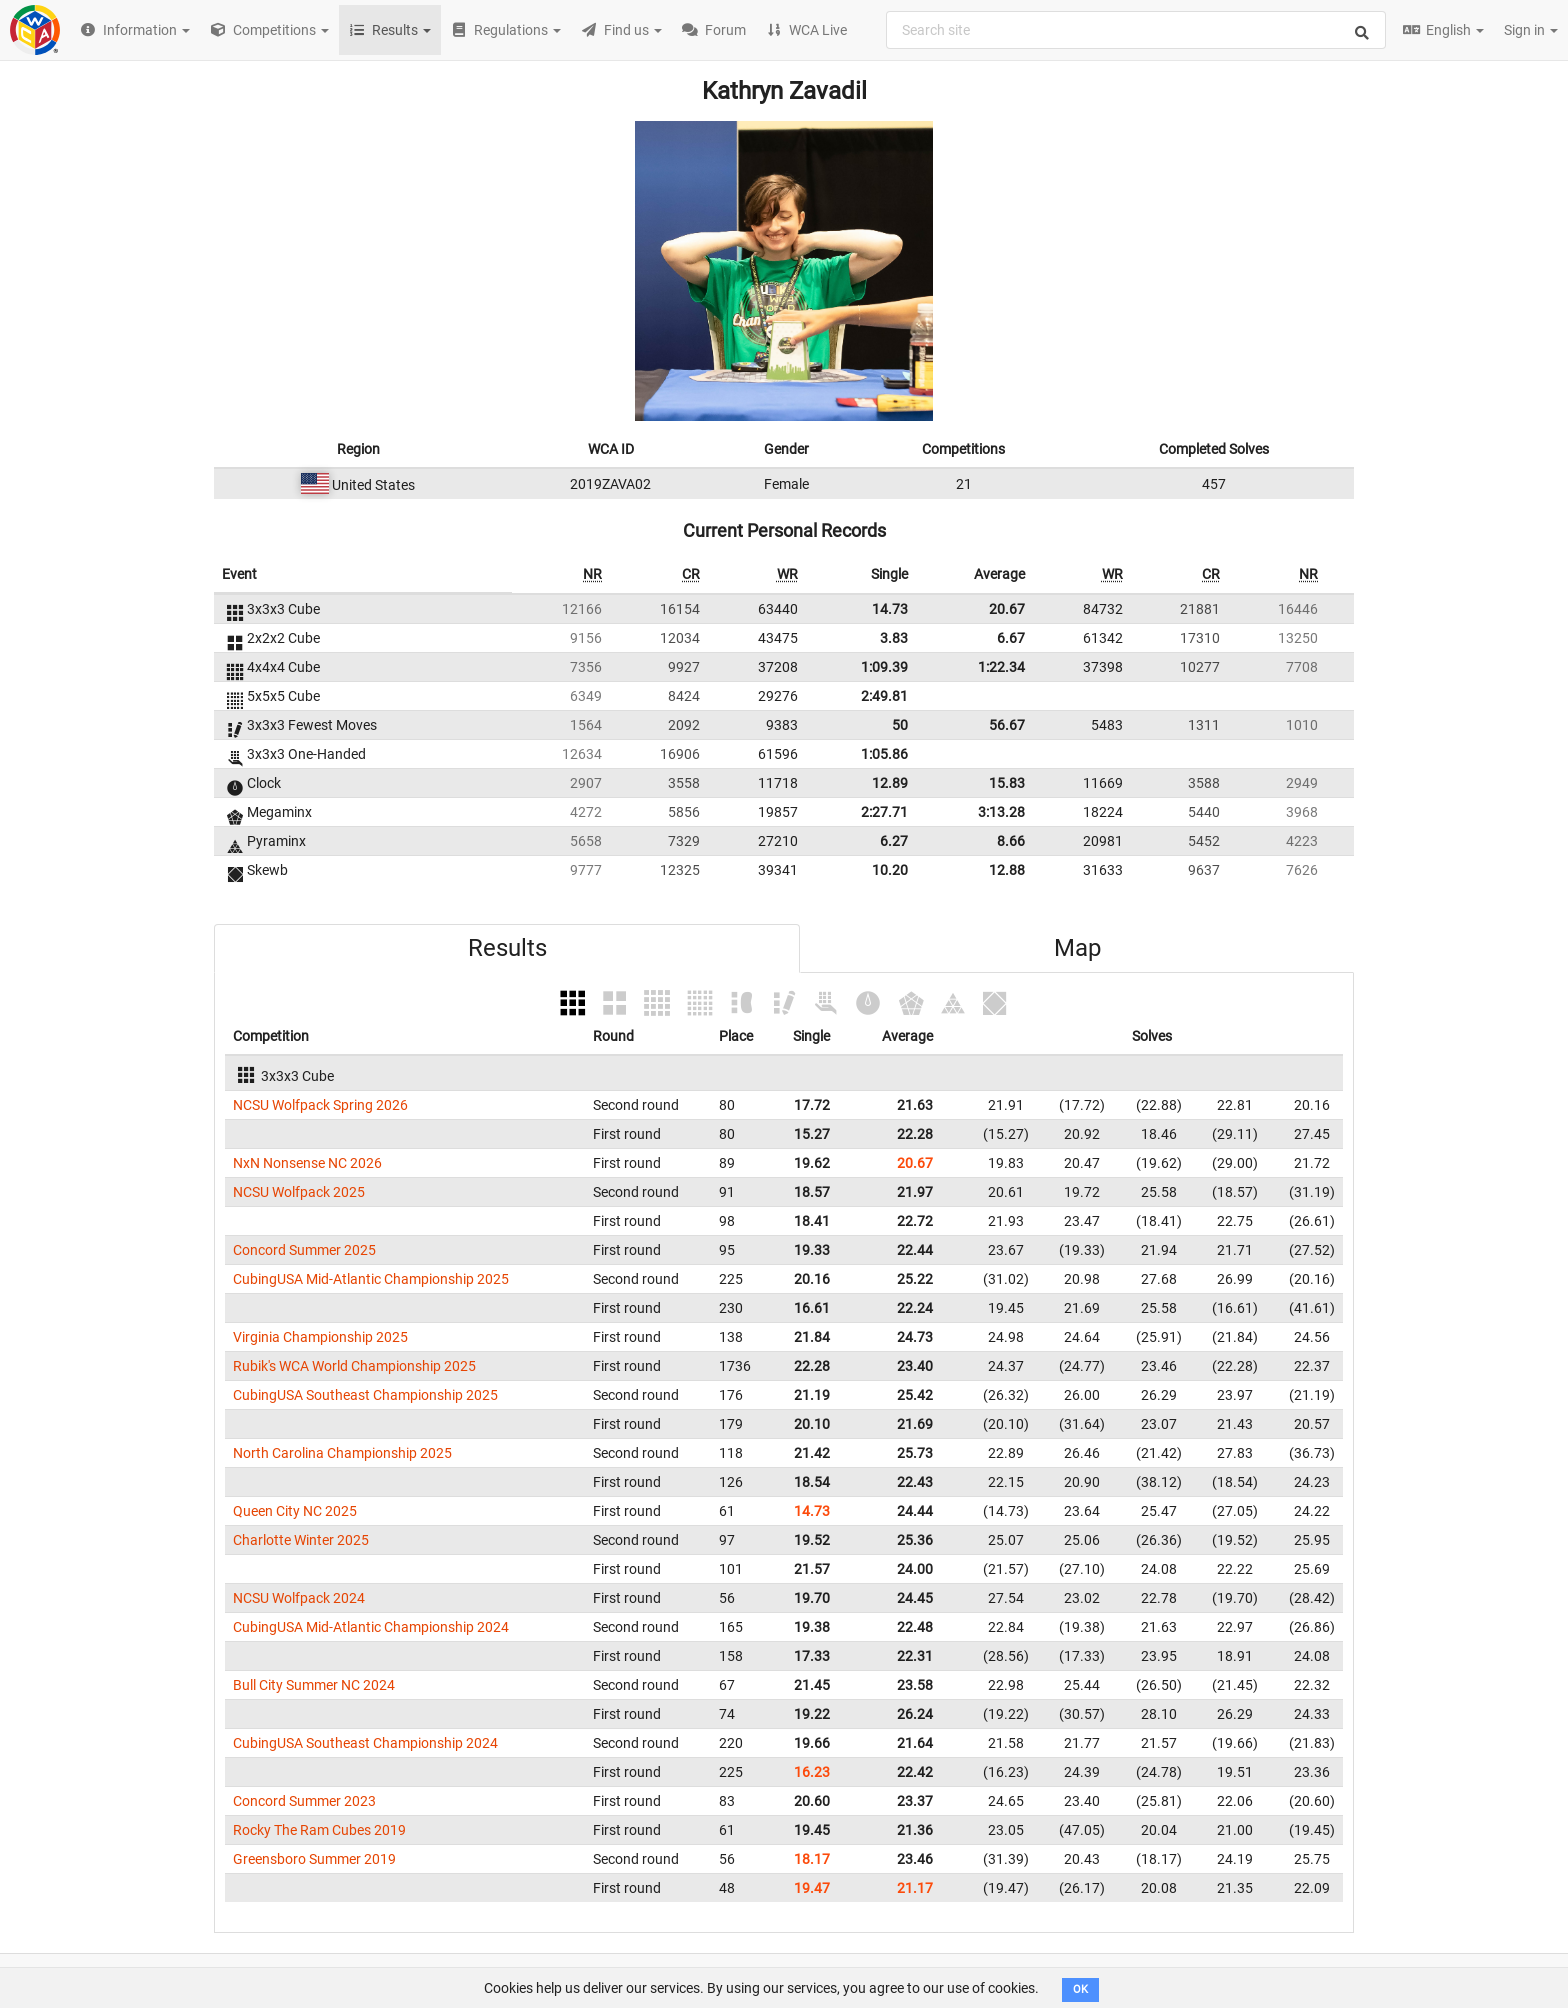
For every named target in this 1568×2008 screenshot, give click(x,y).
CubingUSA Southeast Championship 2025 (365, 1395)
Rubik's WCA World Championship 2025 (354, 1366)
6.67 (1011, 638)
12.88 (1007, 870)
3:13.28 (1001, 812)
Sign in (1531, 30)
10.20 (890, 870)
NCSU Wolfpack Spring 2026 (320, 1105)
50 (900, 725)
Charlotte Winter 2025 (301, 1540)
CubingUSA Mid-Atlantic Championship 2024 (371, 1627)
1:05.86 (884, 754)
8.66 (1011, 841)
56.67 (1007, 725)
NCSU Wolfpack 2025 (299, 1192)
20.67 (1007, 609)
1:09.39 (884, 667)
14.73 (890, 609)
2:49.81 (884, 696)
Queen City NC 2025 (295, 1511)
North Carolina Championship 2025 (342, 1453)
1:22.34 (1001, 667)
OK (1080, 1989)
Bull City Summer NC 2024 (314, 1685)
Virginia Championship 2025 (320, 1337)
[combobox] (1136, 30)
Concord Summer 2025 (304, 1250)
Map (1077, 948)
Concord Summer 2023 (304, 1801)
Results (507, 948)
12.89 (890, 783)
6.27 (894, 841)
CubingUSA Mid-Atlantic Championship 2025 (371, 1279)
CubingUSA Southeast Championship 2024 (365, 1743)
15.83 (1007, 783)
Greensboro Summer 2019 (314, 1859)
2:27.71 (884, 812)
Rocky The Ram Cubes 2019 (319, 1830)
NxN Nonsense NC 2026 (307, 1163)
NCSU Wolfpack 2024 (299, 1598)
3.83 (894, 638)
